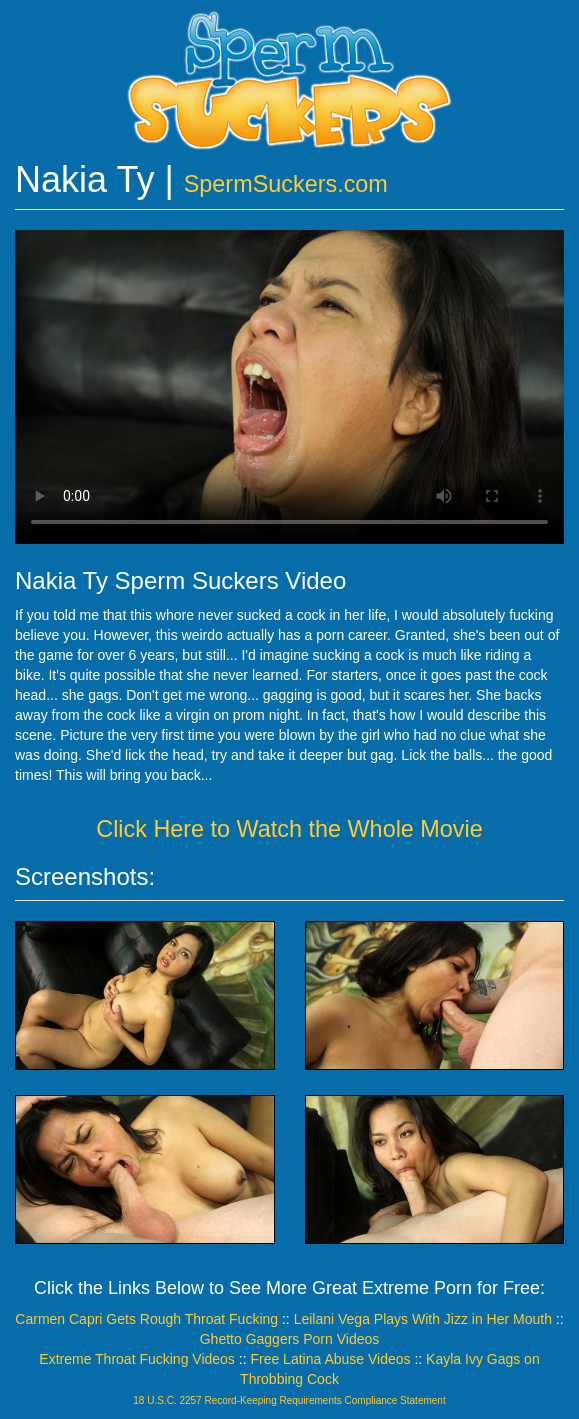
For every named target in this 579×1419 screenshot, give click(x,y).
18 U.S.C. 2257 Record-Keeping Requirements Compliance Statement (289, 1400)
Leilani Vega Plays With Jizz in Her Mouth (423, 1319)
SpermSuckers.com (286, 184)
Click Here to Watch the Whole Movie (289, 829)
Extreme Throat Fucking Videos (137, 1359)
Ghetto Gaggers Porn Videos (290, 1339)
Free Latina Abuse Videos (330, 1359)
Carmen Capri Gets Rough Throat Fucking (146, 1319)
